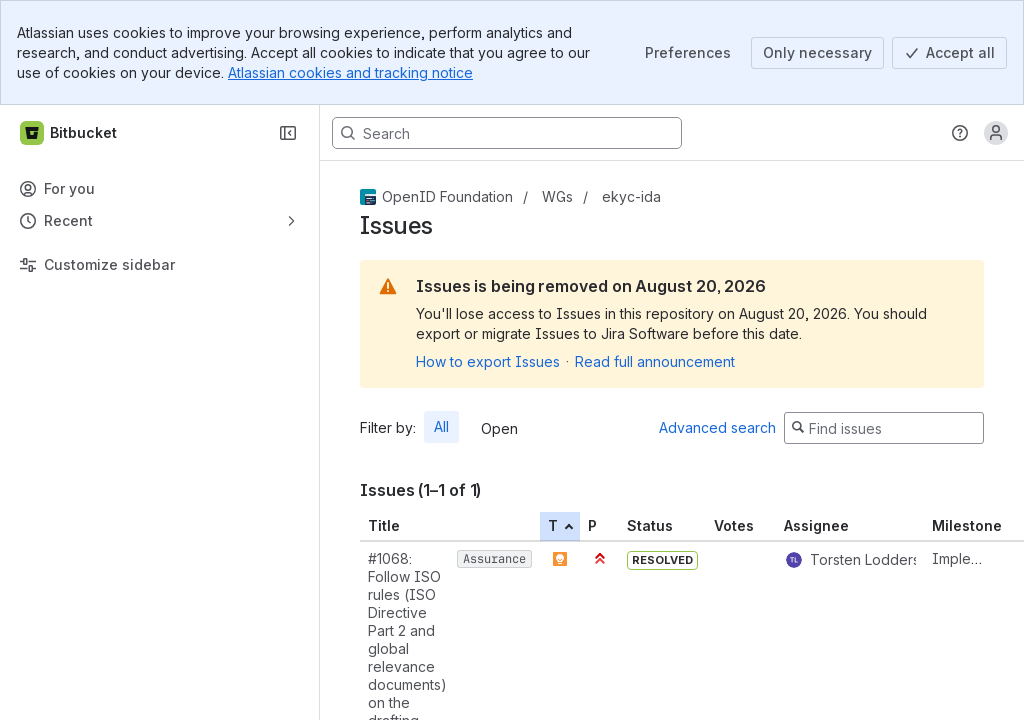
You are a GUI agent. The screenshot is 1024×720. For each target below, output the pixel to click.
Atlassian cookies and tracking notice (350, 72)
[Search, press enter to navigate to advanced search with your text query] (507, 133)
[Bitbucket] (69, 133)
